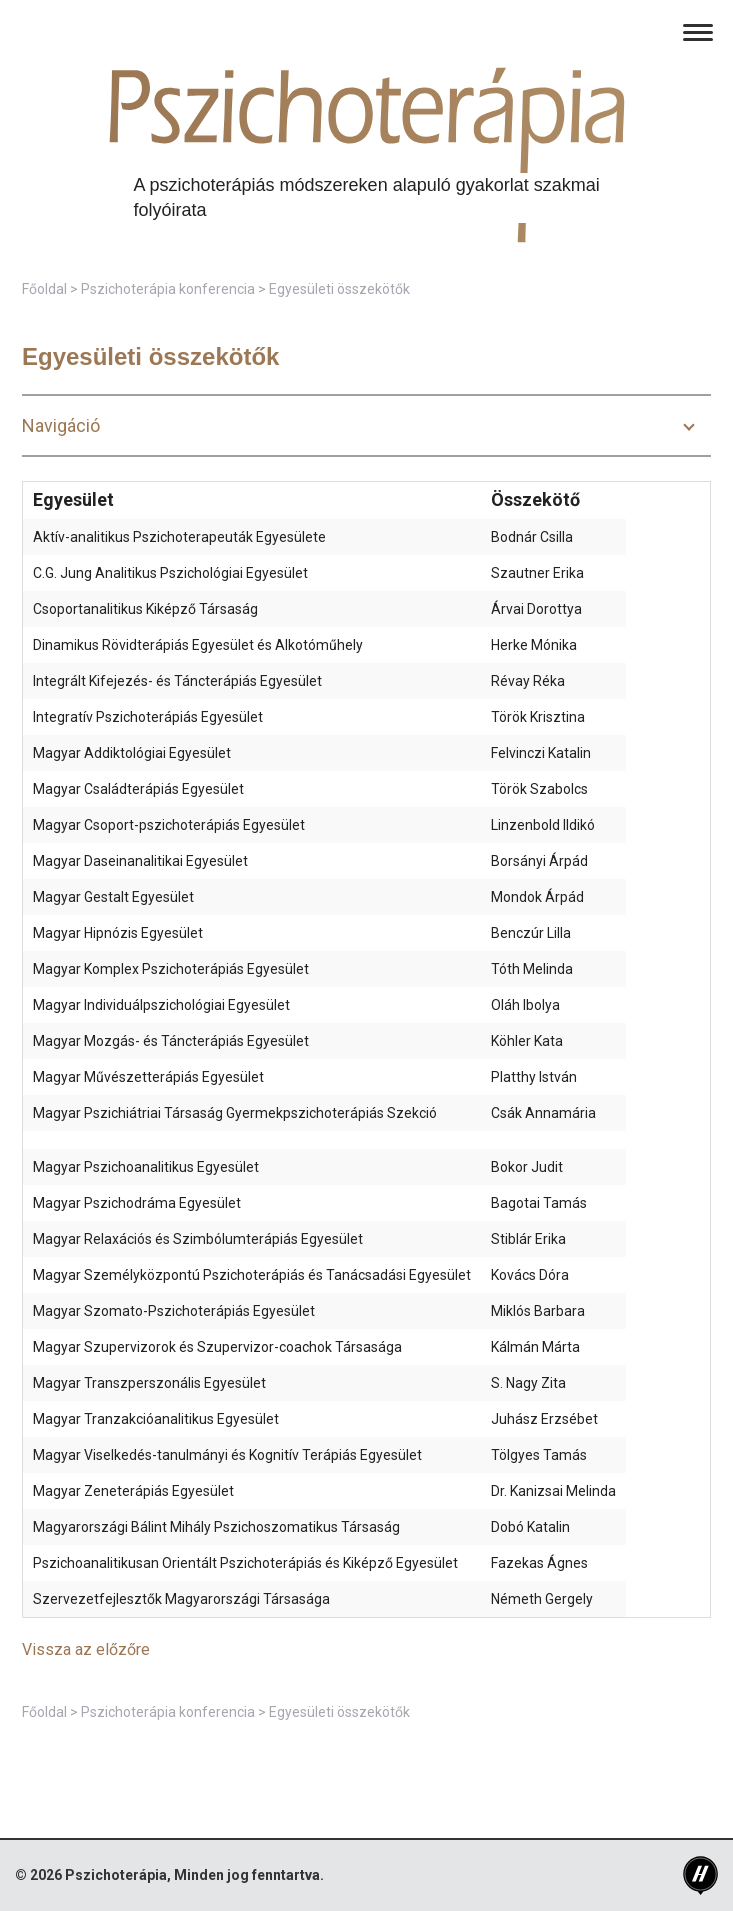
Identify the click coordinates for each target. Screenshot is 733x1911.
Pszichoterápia (116, 1875)
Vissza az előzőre (86, 1649)
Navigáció (61, 425)
